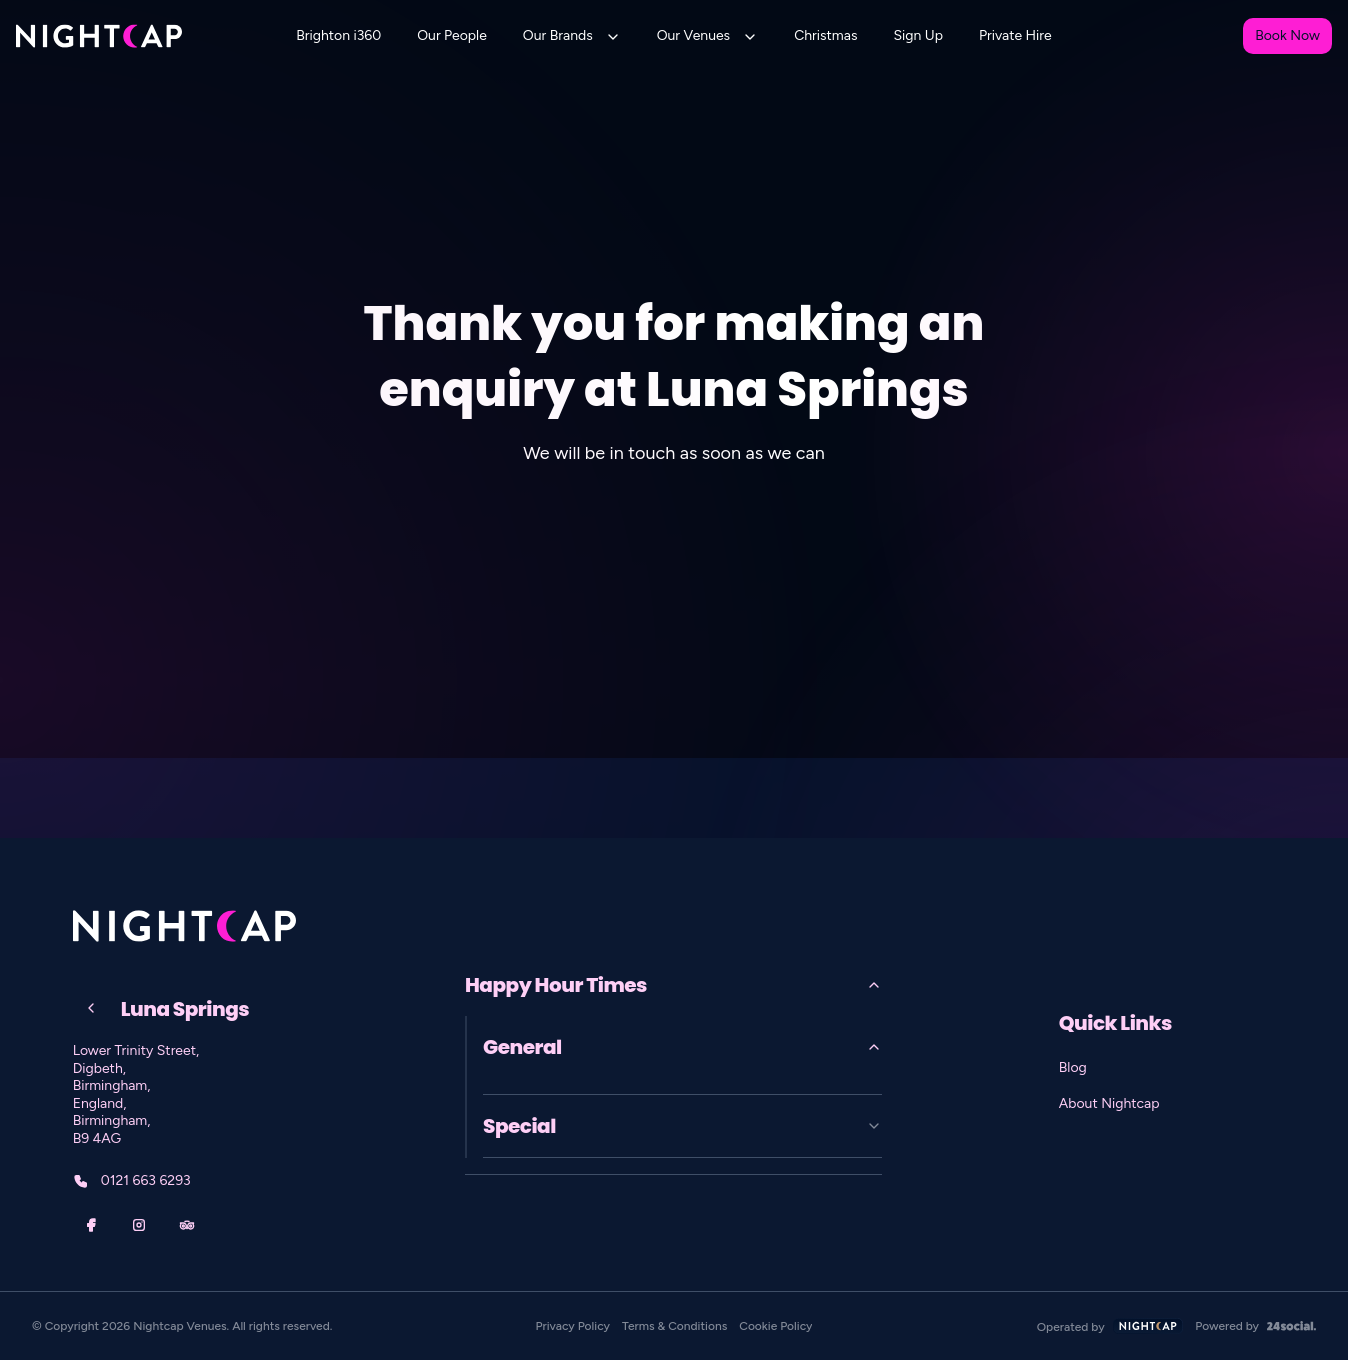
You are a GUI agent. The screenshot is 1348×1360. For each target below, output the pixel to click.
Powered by (1255, 1326)
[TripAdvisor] (187, 1225)
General (682, 1047)
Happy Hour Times (673, 985)
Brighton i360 (338, 35)
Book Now (1287, 35)
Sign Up (918, 35)
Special (682, 1126)
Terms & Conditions (674, 1326)
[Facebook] (91, 1225)
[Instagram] (139, 1225)
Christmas (825, 35)
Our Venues (693, 35)
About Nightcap (1109, 1103)
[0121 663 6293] (233, 1181)
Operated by (1110, 1326)
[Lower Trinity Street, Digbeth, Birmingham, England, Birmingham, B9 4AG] (233, 1094)
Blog (1073, 1067)
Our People (452, 35)
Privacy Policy (573, 1326)
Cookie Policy (775, 1326)
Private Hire (1015, 35)
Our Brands (558, 35)
